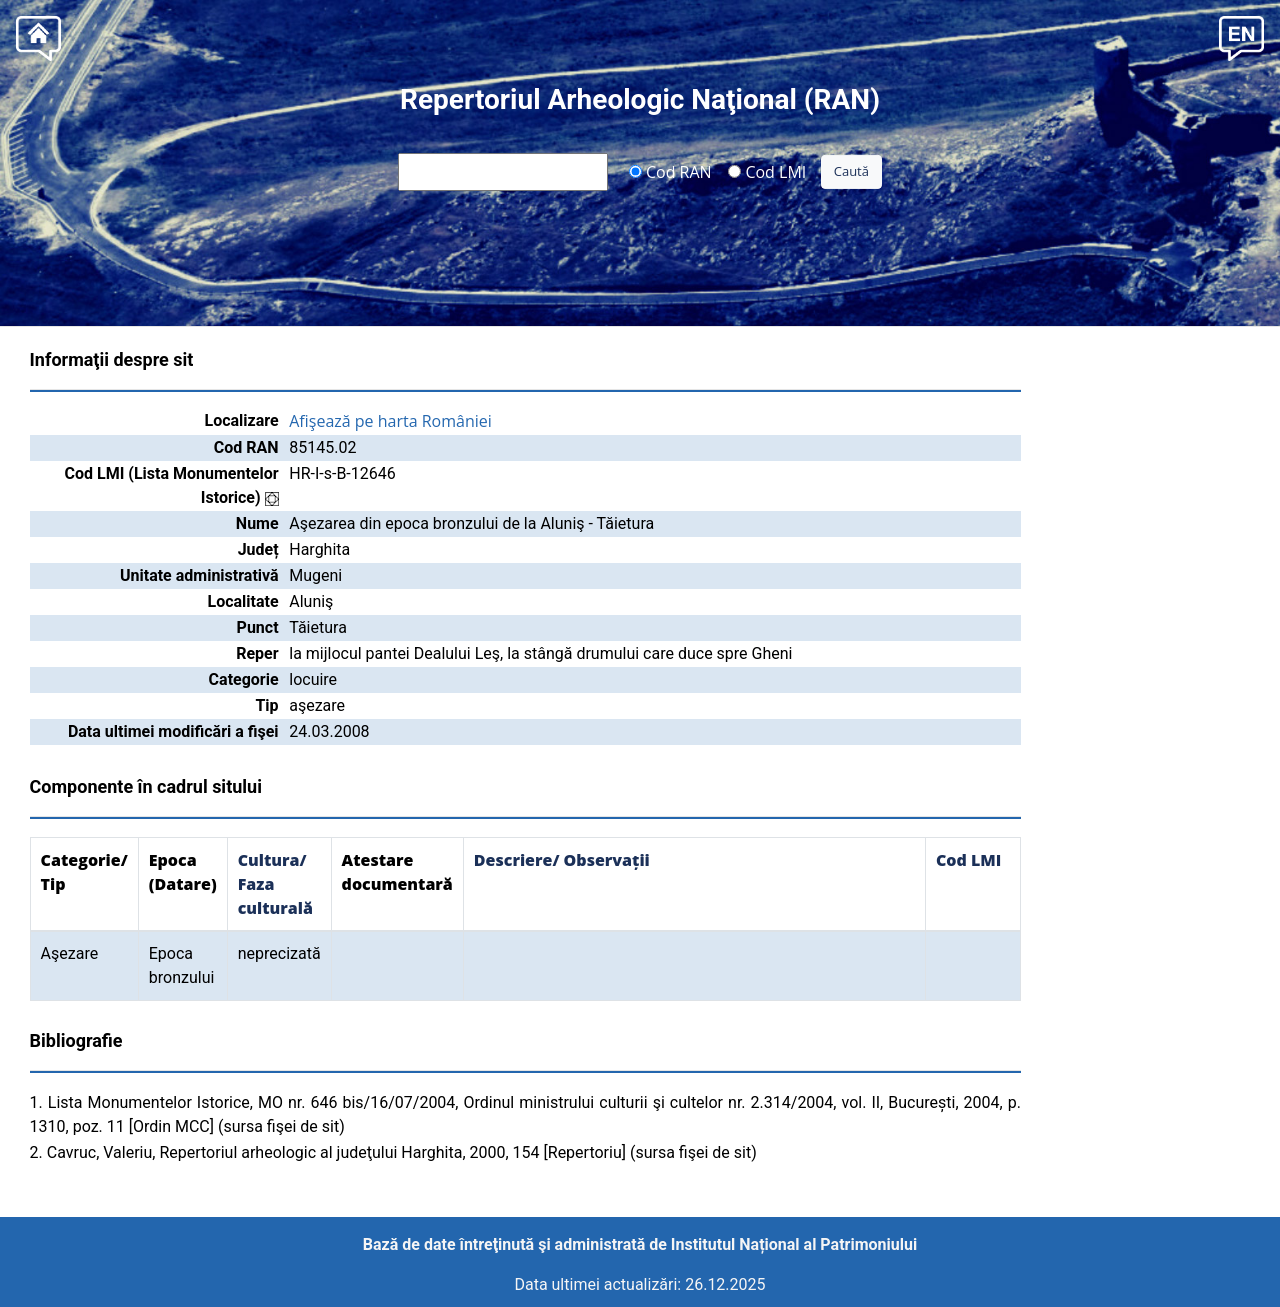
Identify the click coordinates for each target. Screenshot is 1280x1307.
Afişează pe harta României (390, 421)
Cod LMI (767, 171)
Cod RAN (670, 171)
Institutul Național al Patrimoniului (794, 1244)
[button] (1241, 36)
